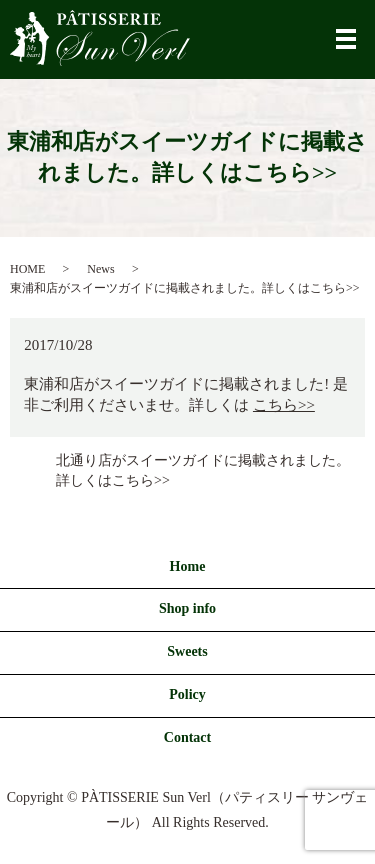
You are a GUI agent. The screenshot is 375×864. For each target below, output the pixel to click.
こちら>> (284, 405)
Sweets (187, 651)
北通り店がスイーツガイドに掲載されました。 (203, 460)
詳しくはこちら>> (113, 480)
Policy (187, 694)
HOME (27, 269)
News (100, 269)
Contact (187, 737)
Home (188, 566)
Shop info (187, 608)
